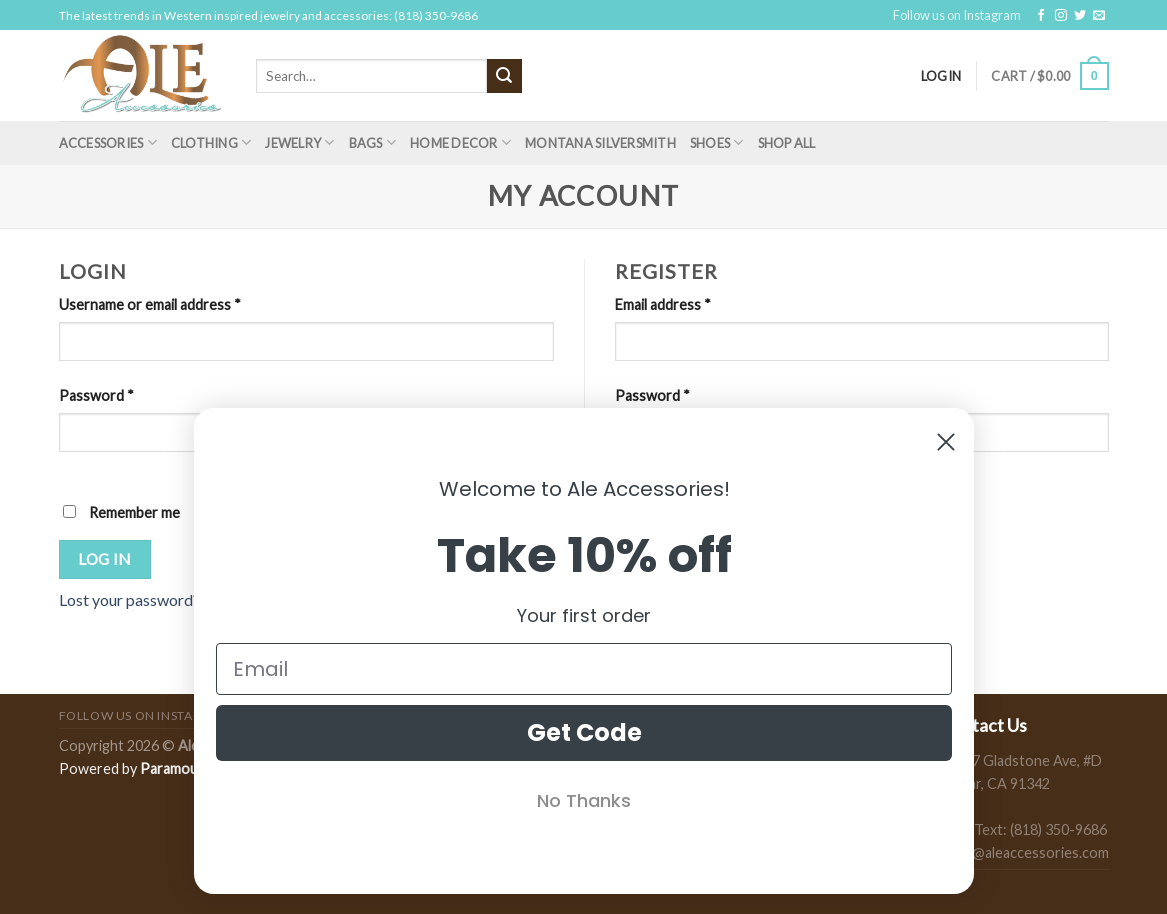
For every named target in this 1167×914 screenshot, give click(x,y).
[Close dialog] (946, 442)
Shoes (717, 142)
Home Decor (460, 142)
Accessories (108, 142)
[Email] (584, 669)
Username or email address (150, 304)
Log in (104, 559)
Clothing (211, 142)
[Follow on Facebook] (1041, 16)
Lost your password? (129, 599)
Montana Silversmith (600, 143)
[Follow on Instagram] (1061, 16)
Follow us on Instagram (957, 15)
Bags (372, 142)
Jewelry (299, 142)
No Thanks (584, 800)
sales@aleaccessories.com (1024, 852)
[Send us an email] (1099, 16)
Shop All (787, 143)
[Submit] (504, 76)
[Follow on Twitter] (1080, 16)
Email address (663, 304)
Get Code (583, 732)
